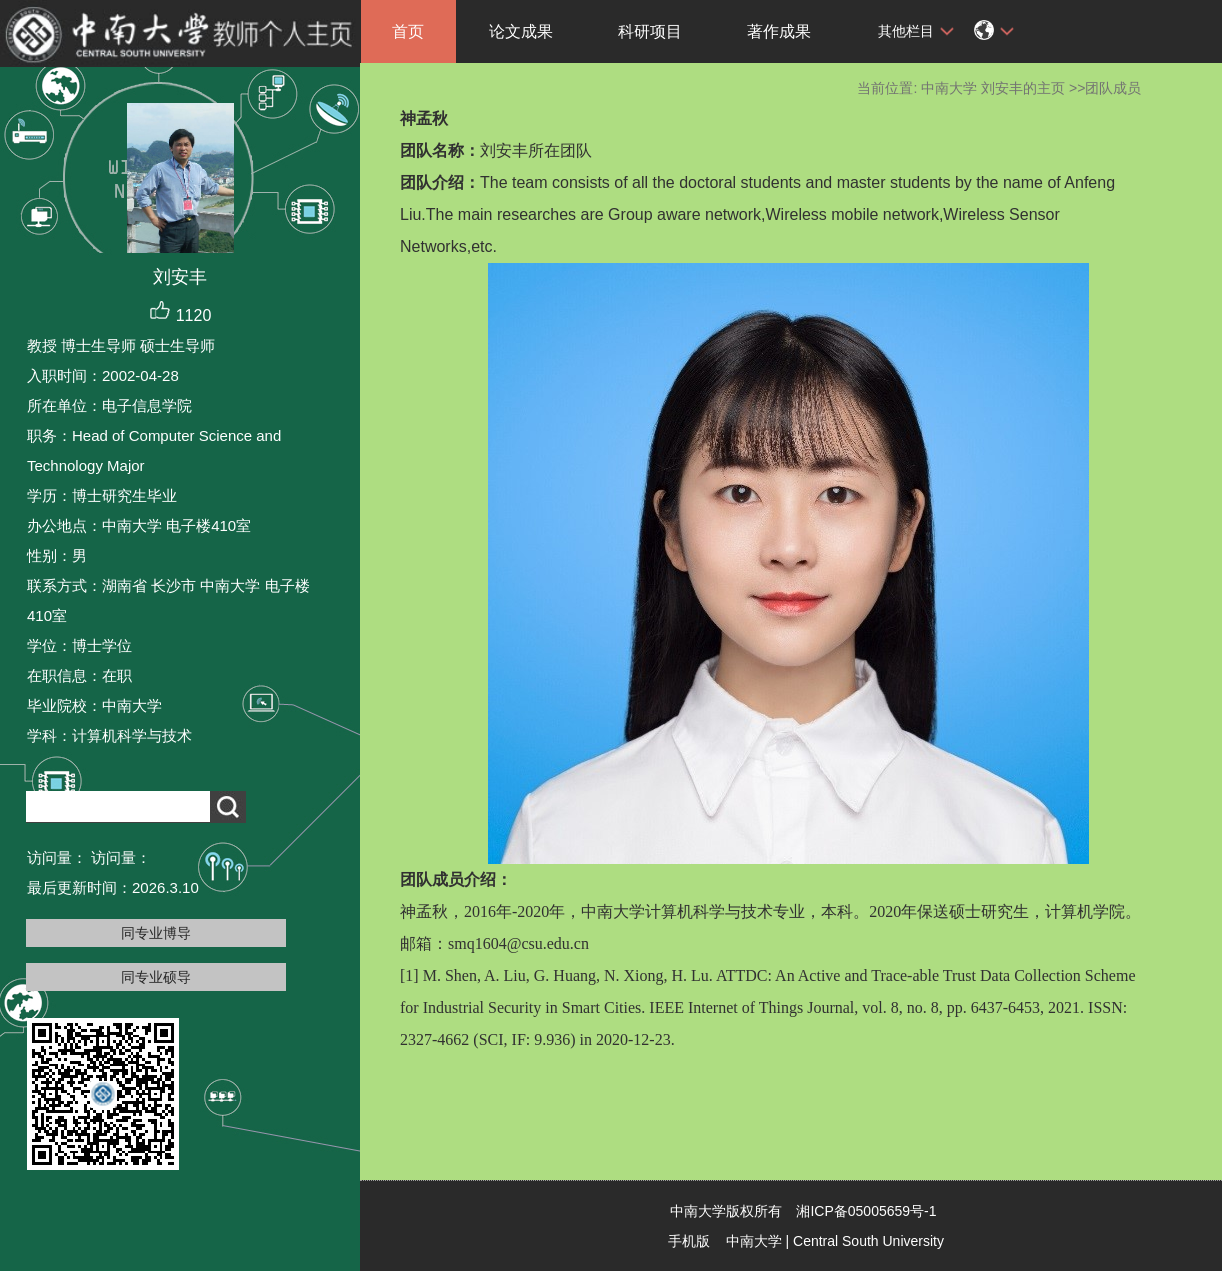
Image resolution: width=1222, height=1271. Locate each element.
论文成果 (521, 31)
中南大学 (754, 1241)
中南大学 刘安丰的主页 (993, 88)
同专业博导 (156, 933)
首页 (408, 31)
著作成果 (779, 31)
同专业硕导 (156, 977)
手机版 (689, 1241)
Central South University (868, 1241)
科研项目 (650, 31)
